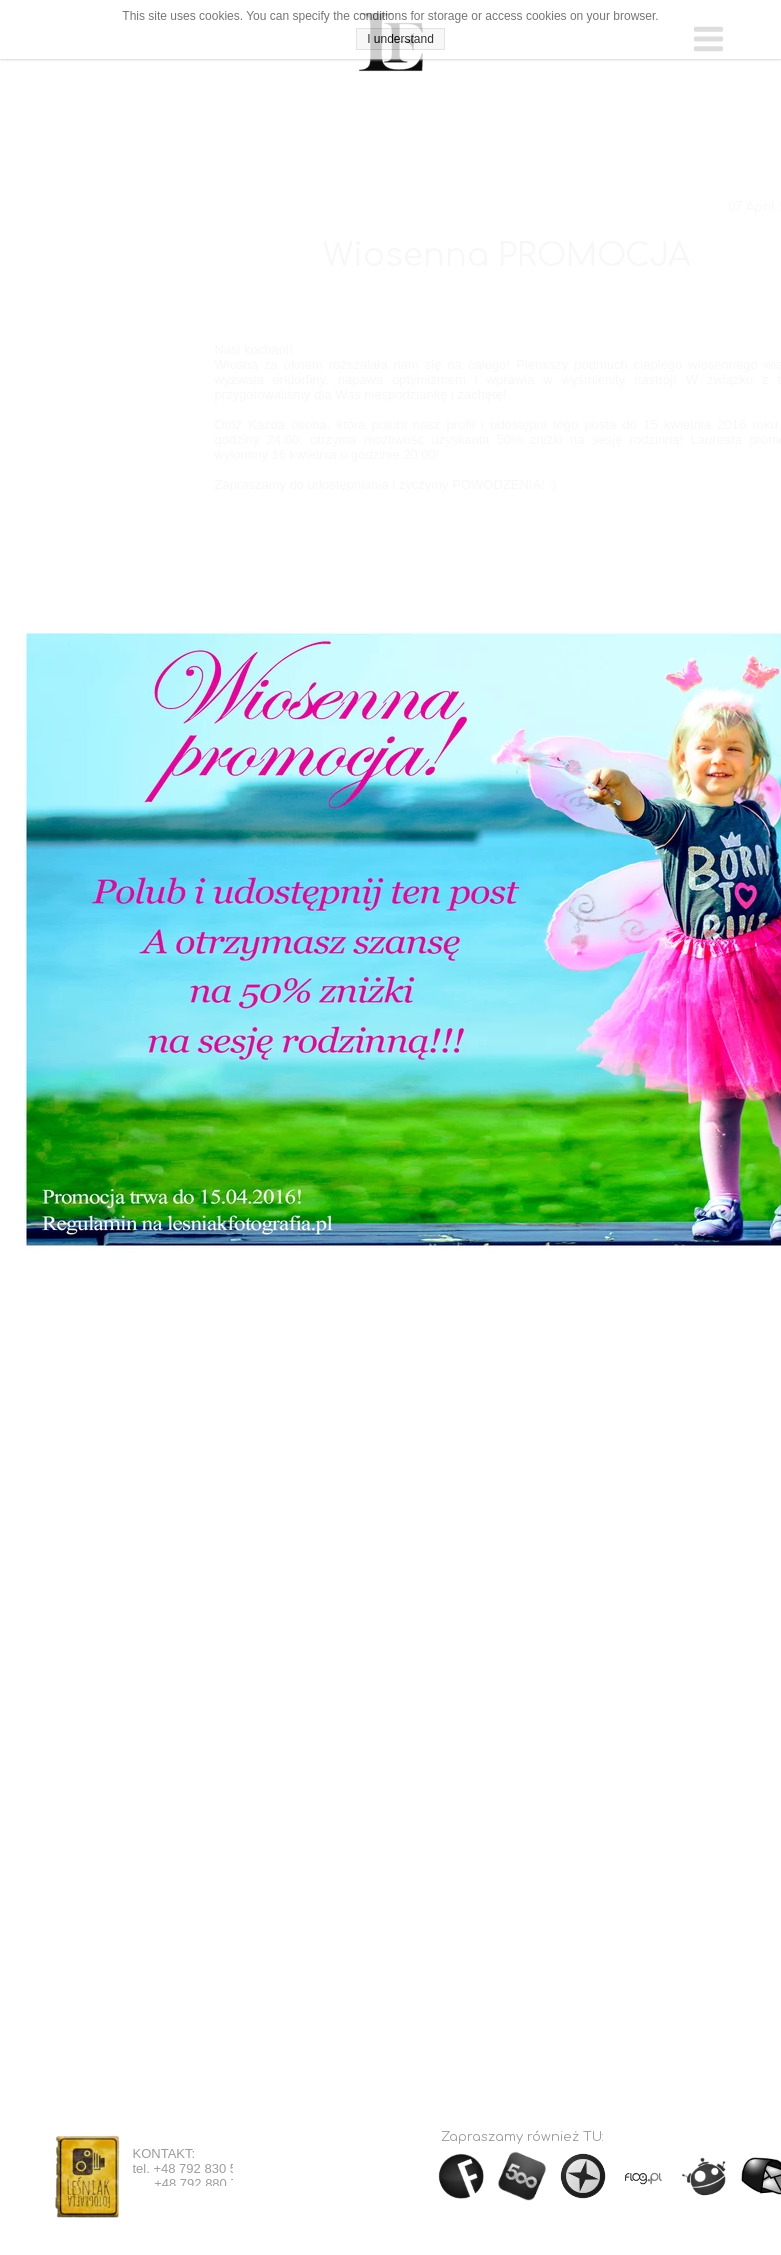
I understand (400, 39)
